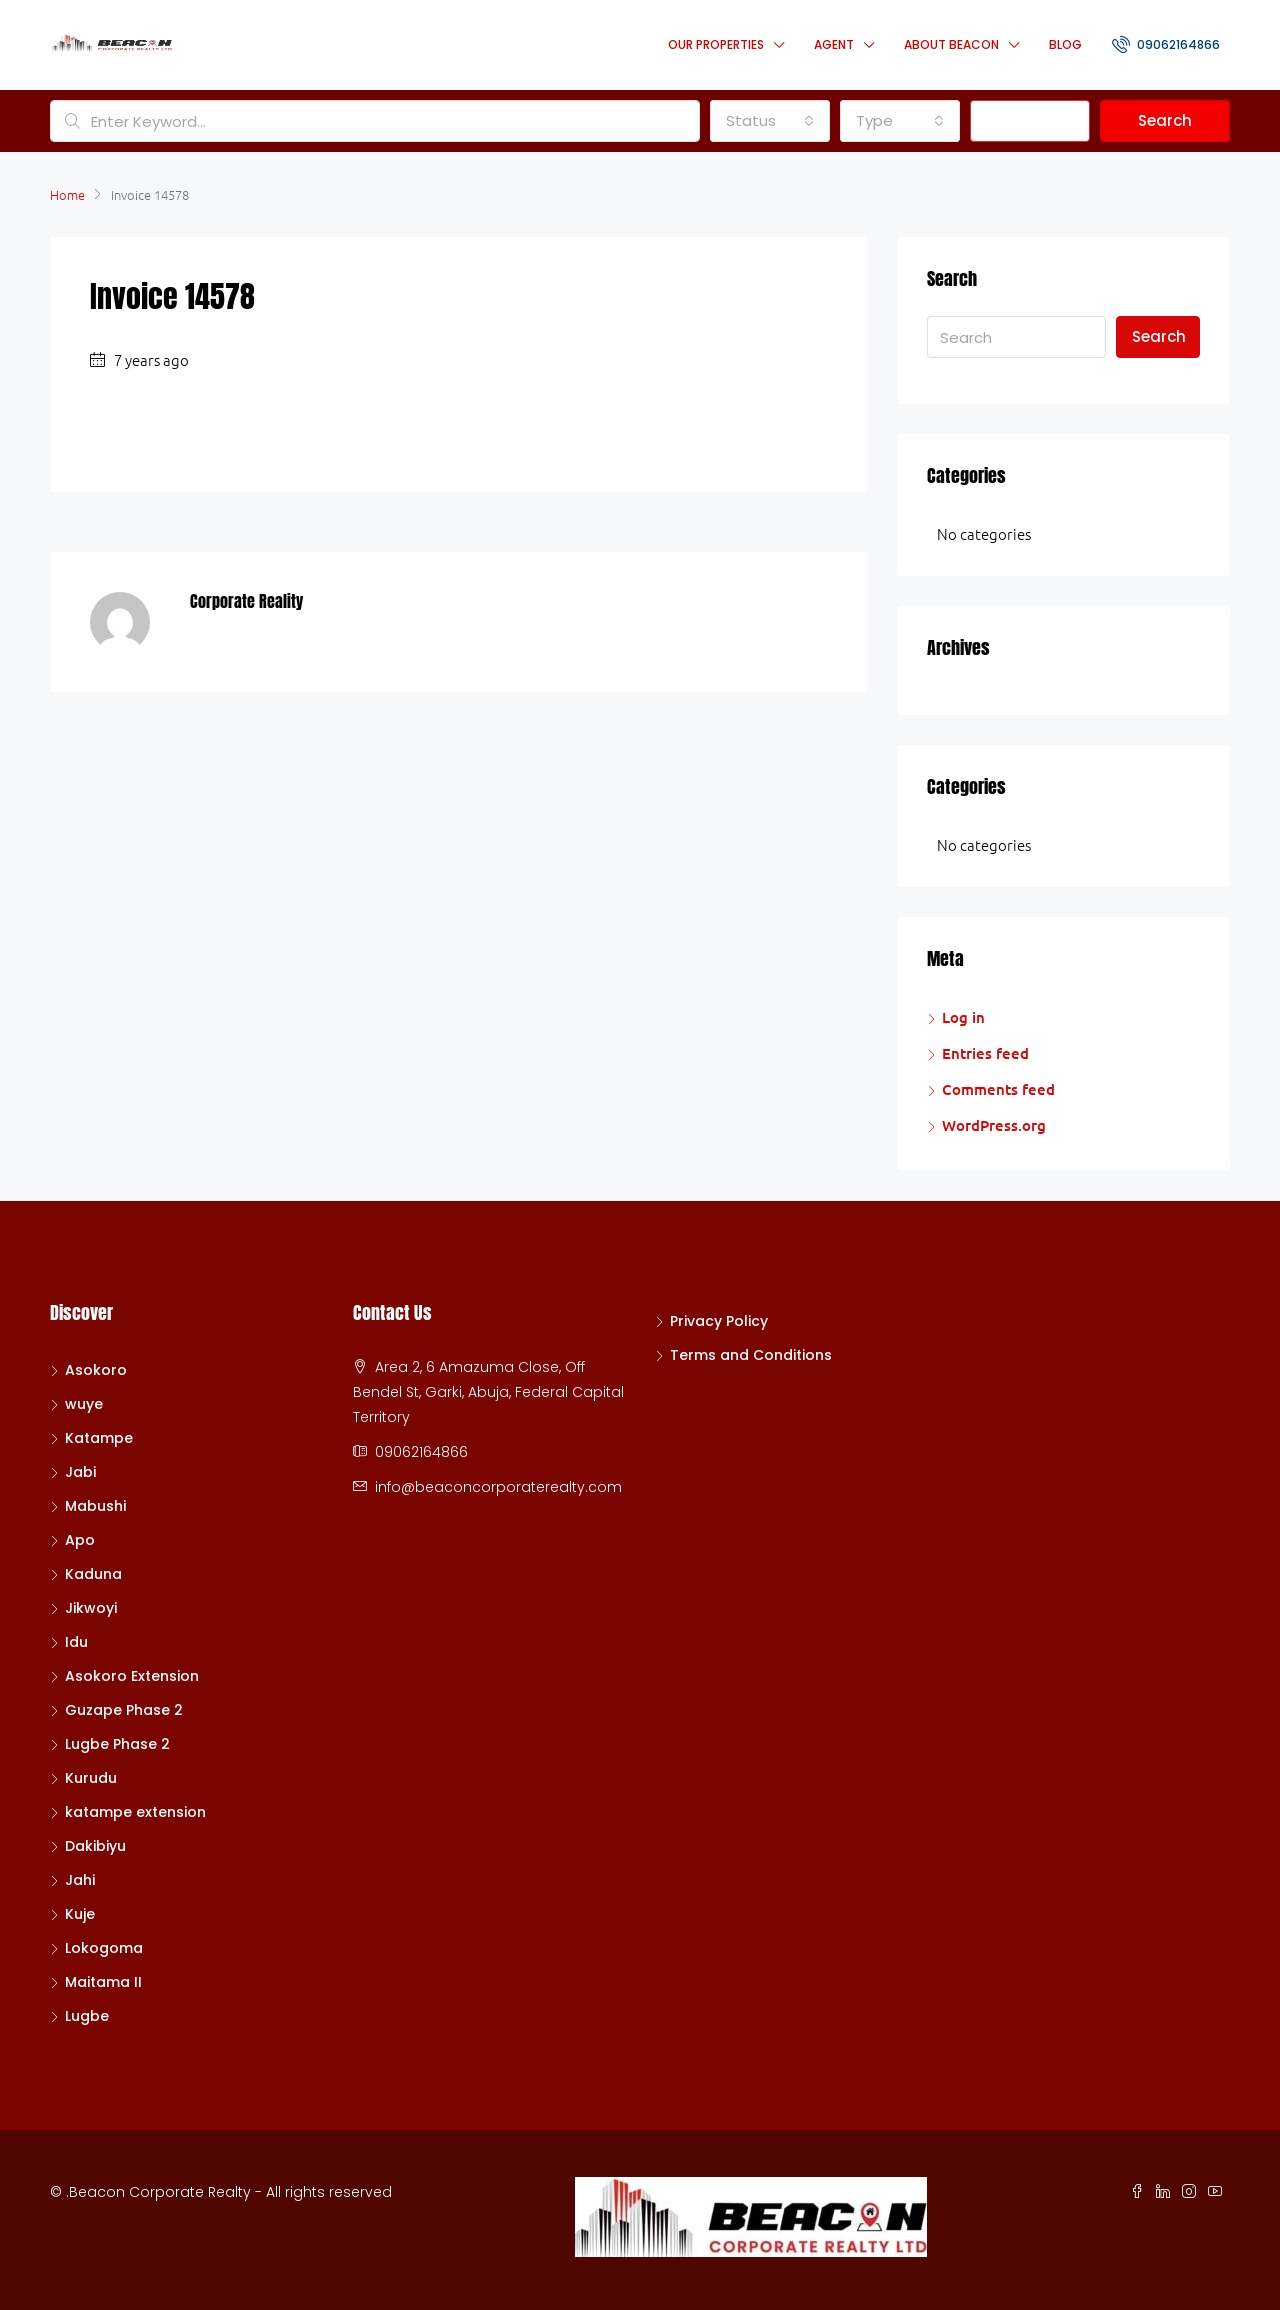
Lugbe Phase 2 (117, 1744)
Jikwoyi (91, 1608)
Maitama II (103, 1982)
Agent (834, 44)
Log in (963, 1017)
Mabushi (95, 1506)
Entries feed (985, 1053)
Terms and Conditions (751, 1355)
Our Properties (716, 44)
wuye (84, 1404)
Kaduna (93, 1574)
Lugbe (87, 2016)
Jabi (80, 1472)
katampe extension (135, 1812)
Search (1165, 120)
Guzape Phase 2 (124, 1710)
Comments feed (998, 1089)
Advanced (1030, 120)
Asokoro (96, 1370)
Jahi (80, 1880)
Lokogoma (104, 1948)
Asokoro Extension (132, 1676)
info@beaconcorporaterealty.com (498, 1487)
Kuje (80, 1914)
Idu (76, 1642)
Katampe (99, 1438)
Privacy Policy (719, 1321)
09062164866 (1166, 44)
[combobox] (770, 121)
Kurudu (91, 1778)
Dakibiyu (95, 1846)
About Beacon (951, 44)
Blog (1065, 44)
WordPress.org (994, 1125)
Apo (80, 1540)
